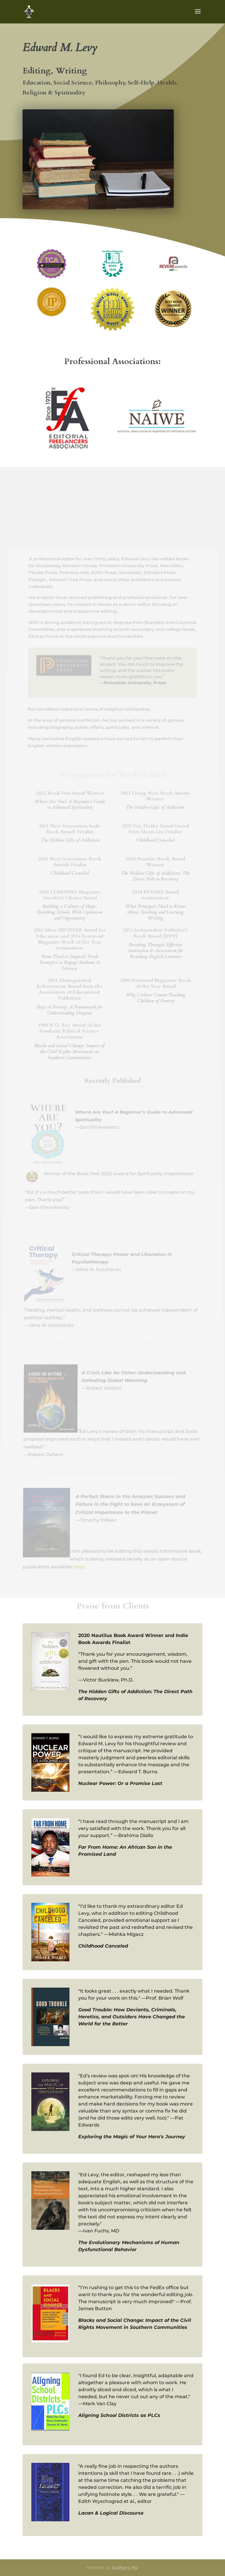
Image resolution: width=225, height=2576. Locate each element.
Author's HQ (125, 2567)
